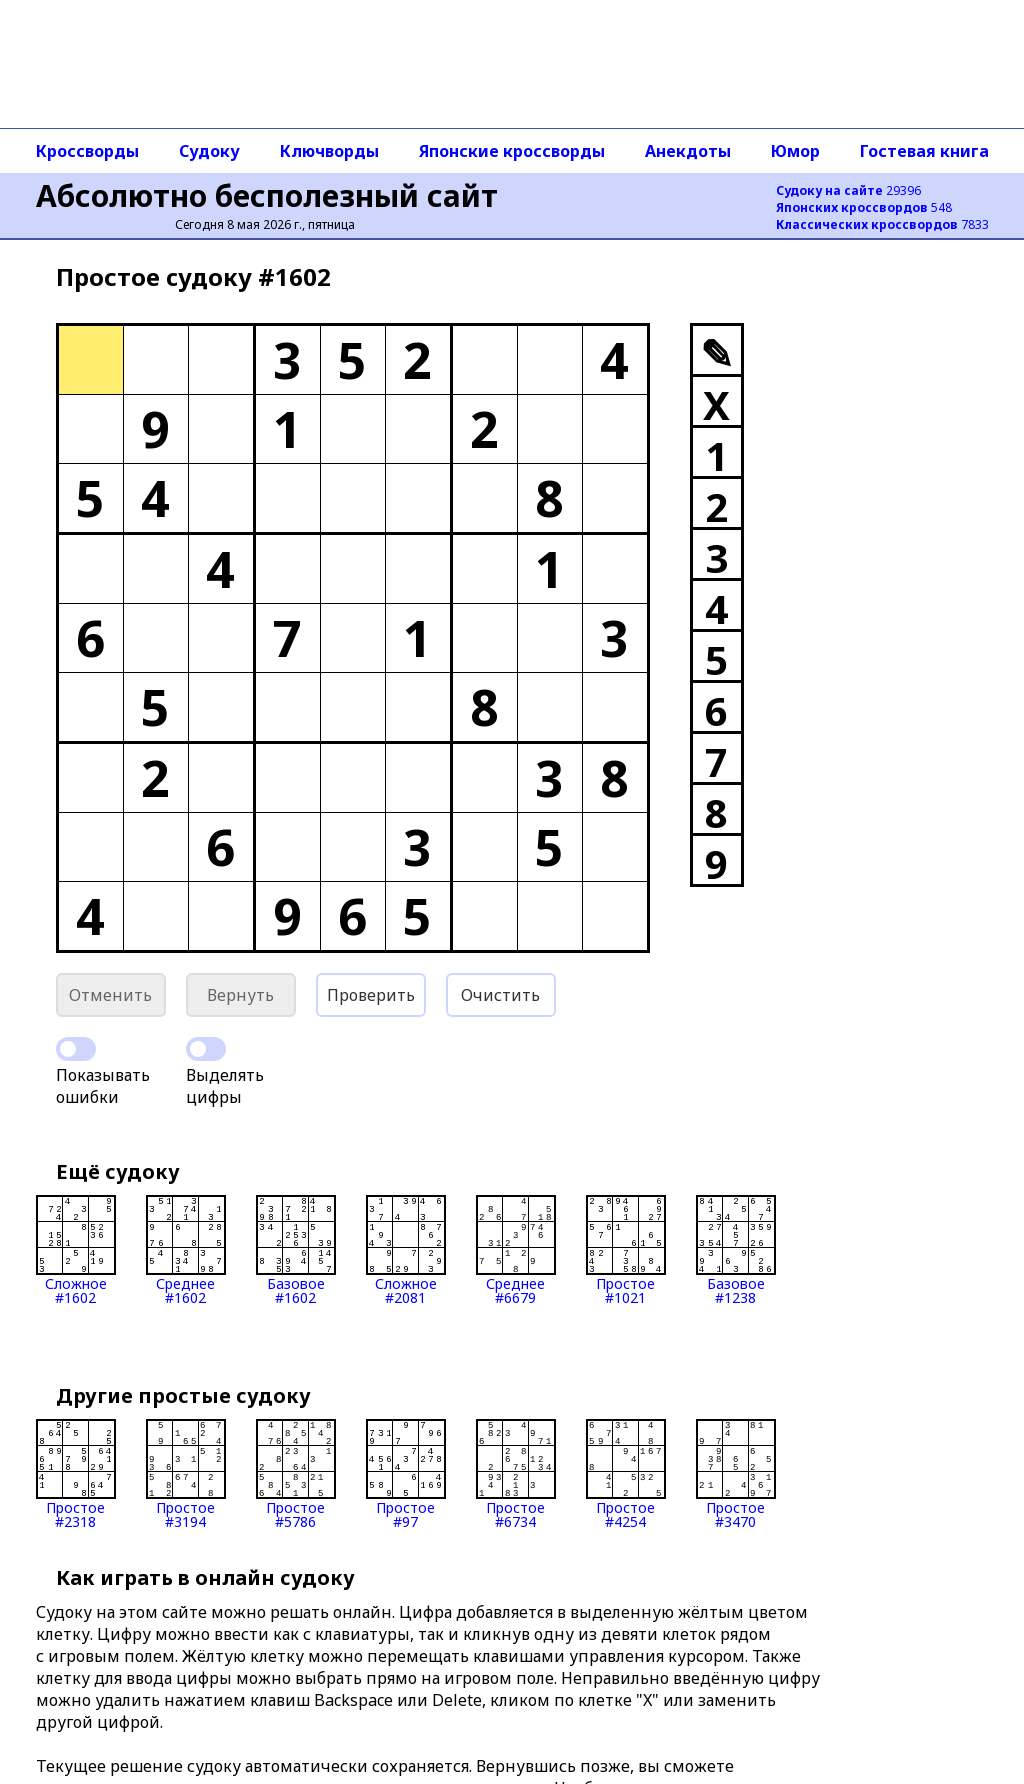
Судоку (209, 151)
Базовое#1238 (736, 1250)
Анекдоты (688, 151)
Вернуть (240, 995)
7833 (882, 224)
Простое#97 (406, 1474)
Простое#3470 (736, 1474)
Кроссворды (87, 151)
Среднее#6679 (516, 1250)
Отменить (110, 995)
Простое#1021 (626, 1250)
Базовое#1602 (296, 1250)
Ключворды (329, 151)
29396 (848, 190)
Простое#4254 (626, 1474)
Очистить (500, 995)
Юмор (795, 151)
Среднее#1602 (186, 1250)
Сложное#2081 (406, 1250)
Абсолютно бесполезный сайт (267, 195)
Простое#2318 (76, 1474)
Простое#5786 (296, 1474)
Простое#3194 (186, 1474)
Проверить (371, 995)
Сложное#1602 (76, 1250)
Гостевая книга (924, 151)
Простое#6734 (516, 1474)
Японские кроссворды (512, 151)
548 (864, 207)
